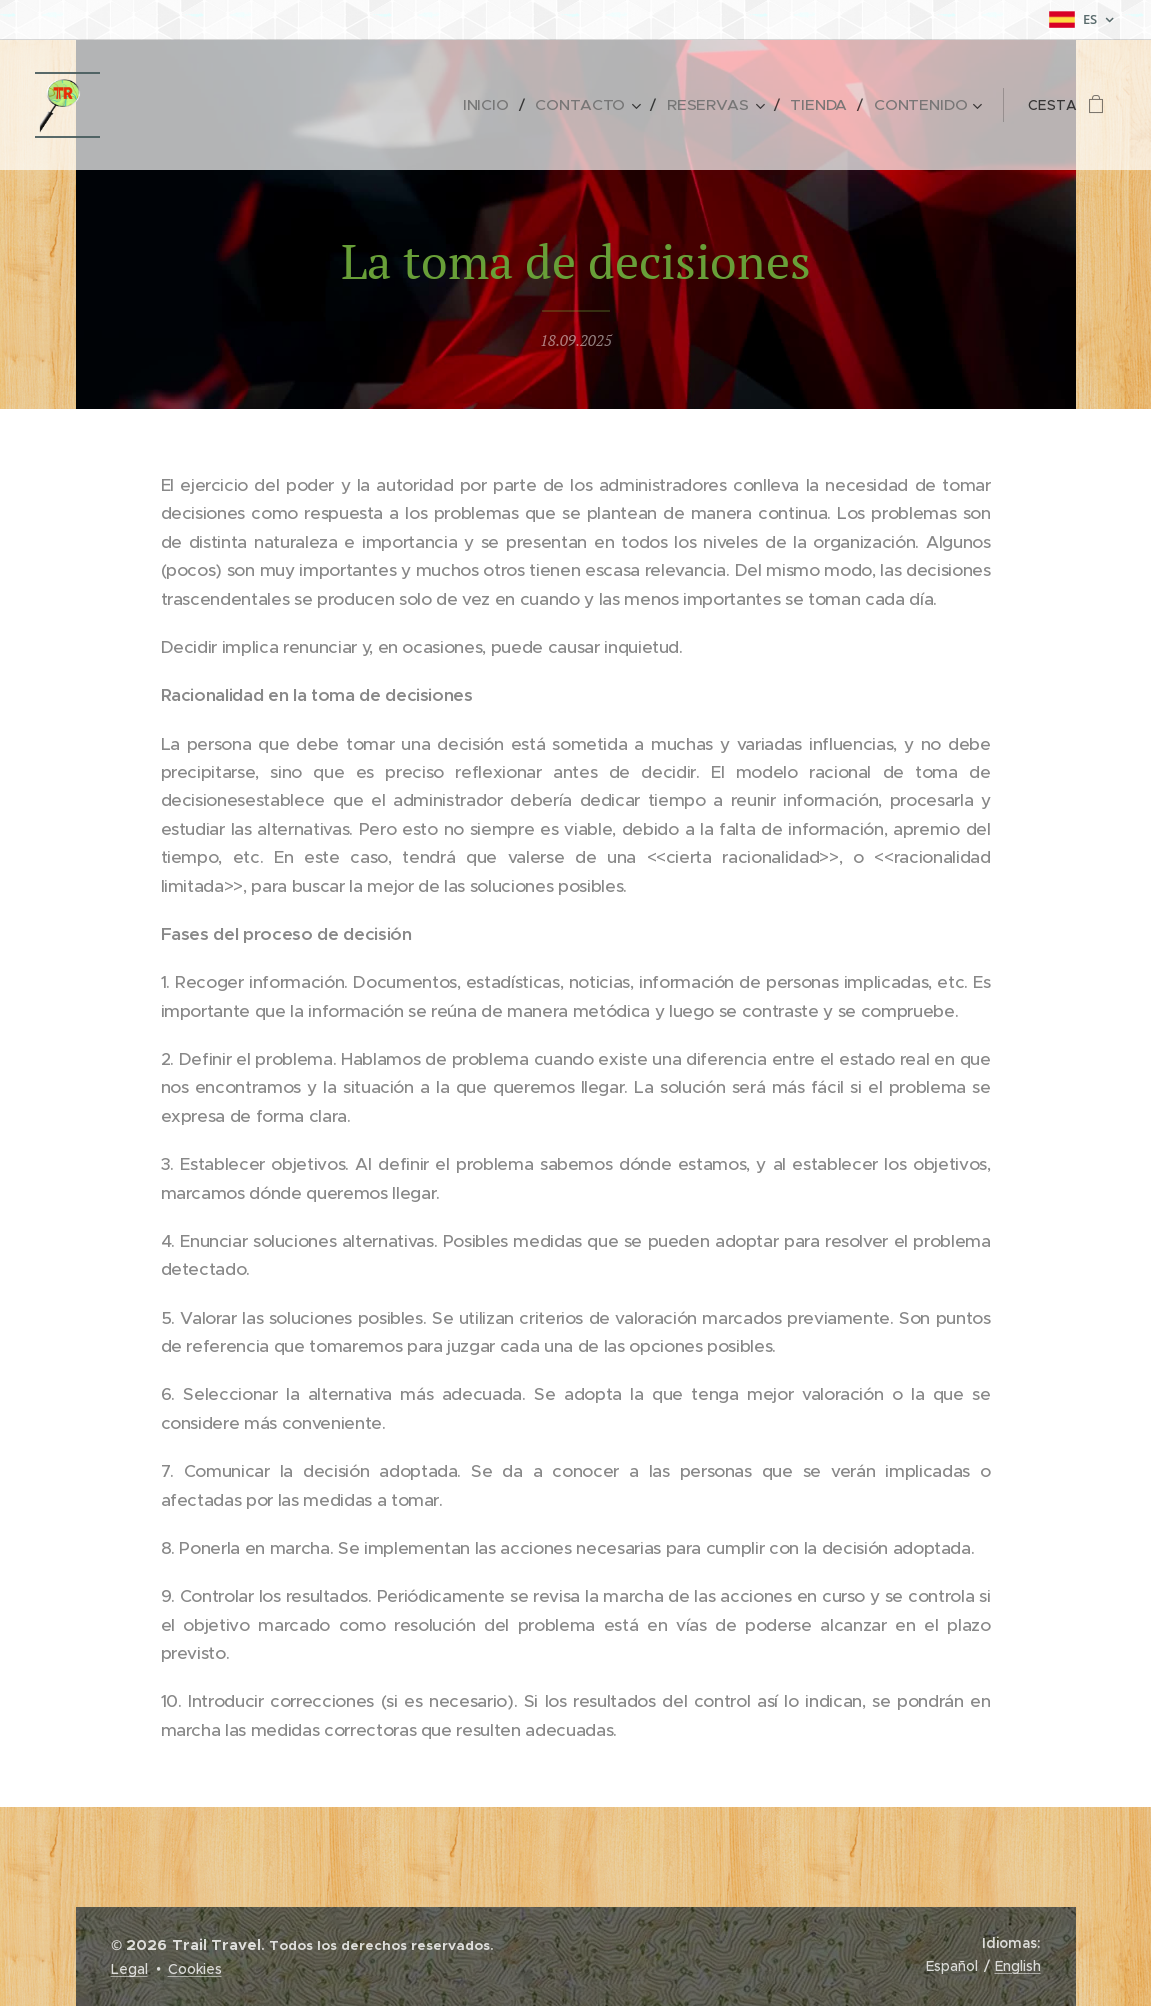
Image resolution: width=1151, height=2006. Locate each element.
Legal (129, 1969)
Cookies (195, 1969)
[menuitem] (506, 105)
